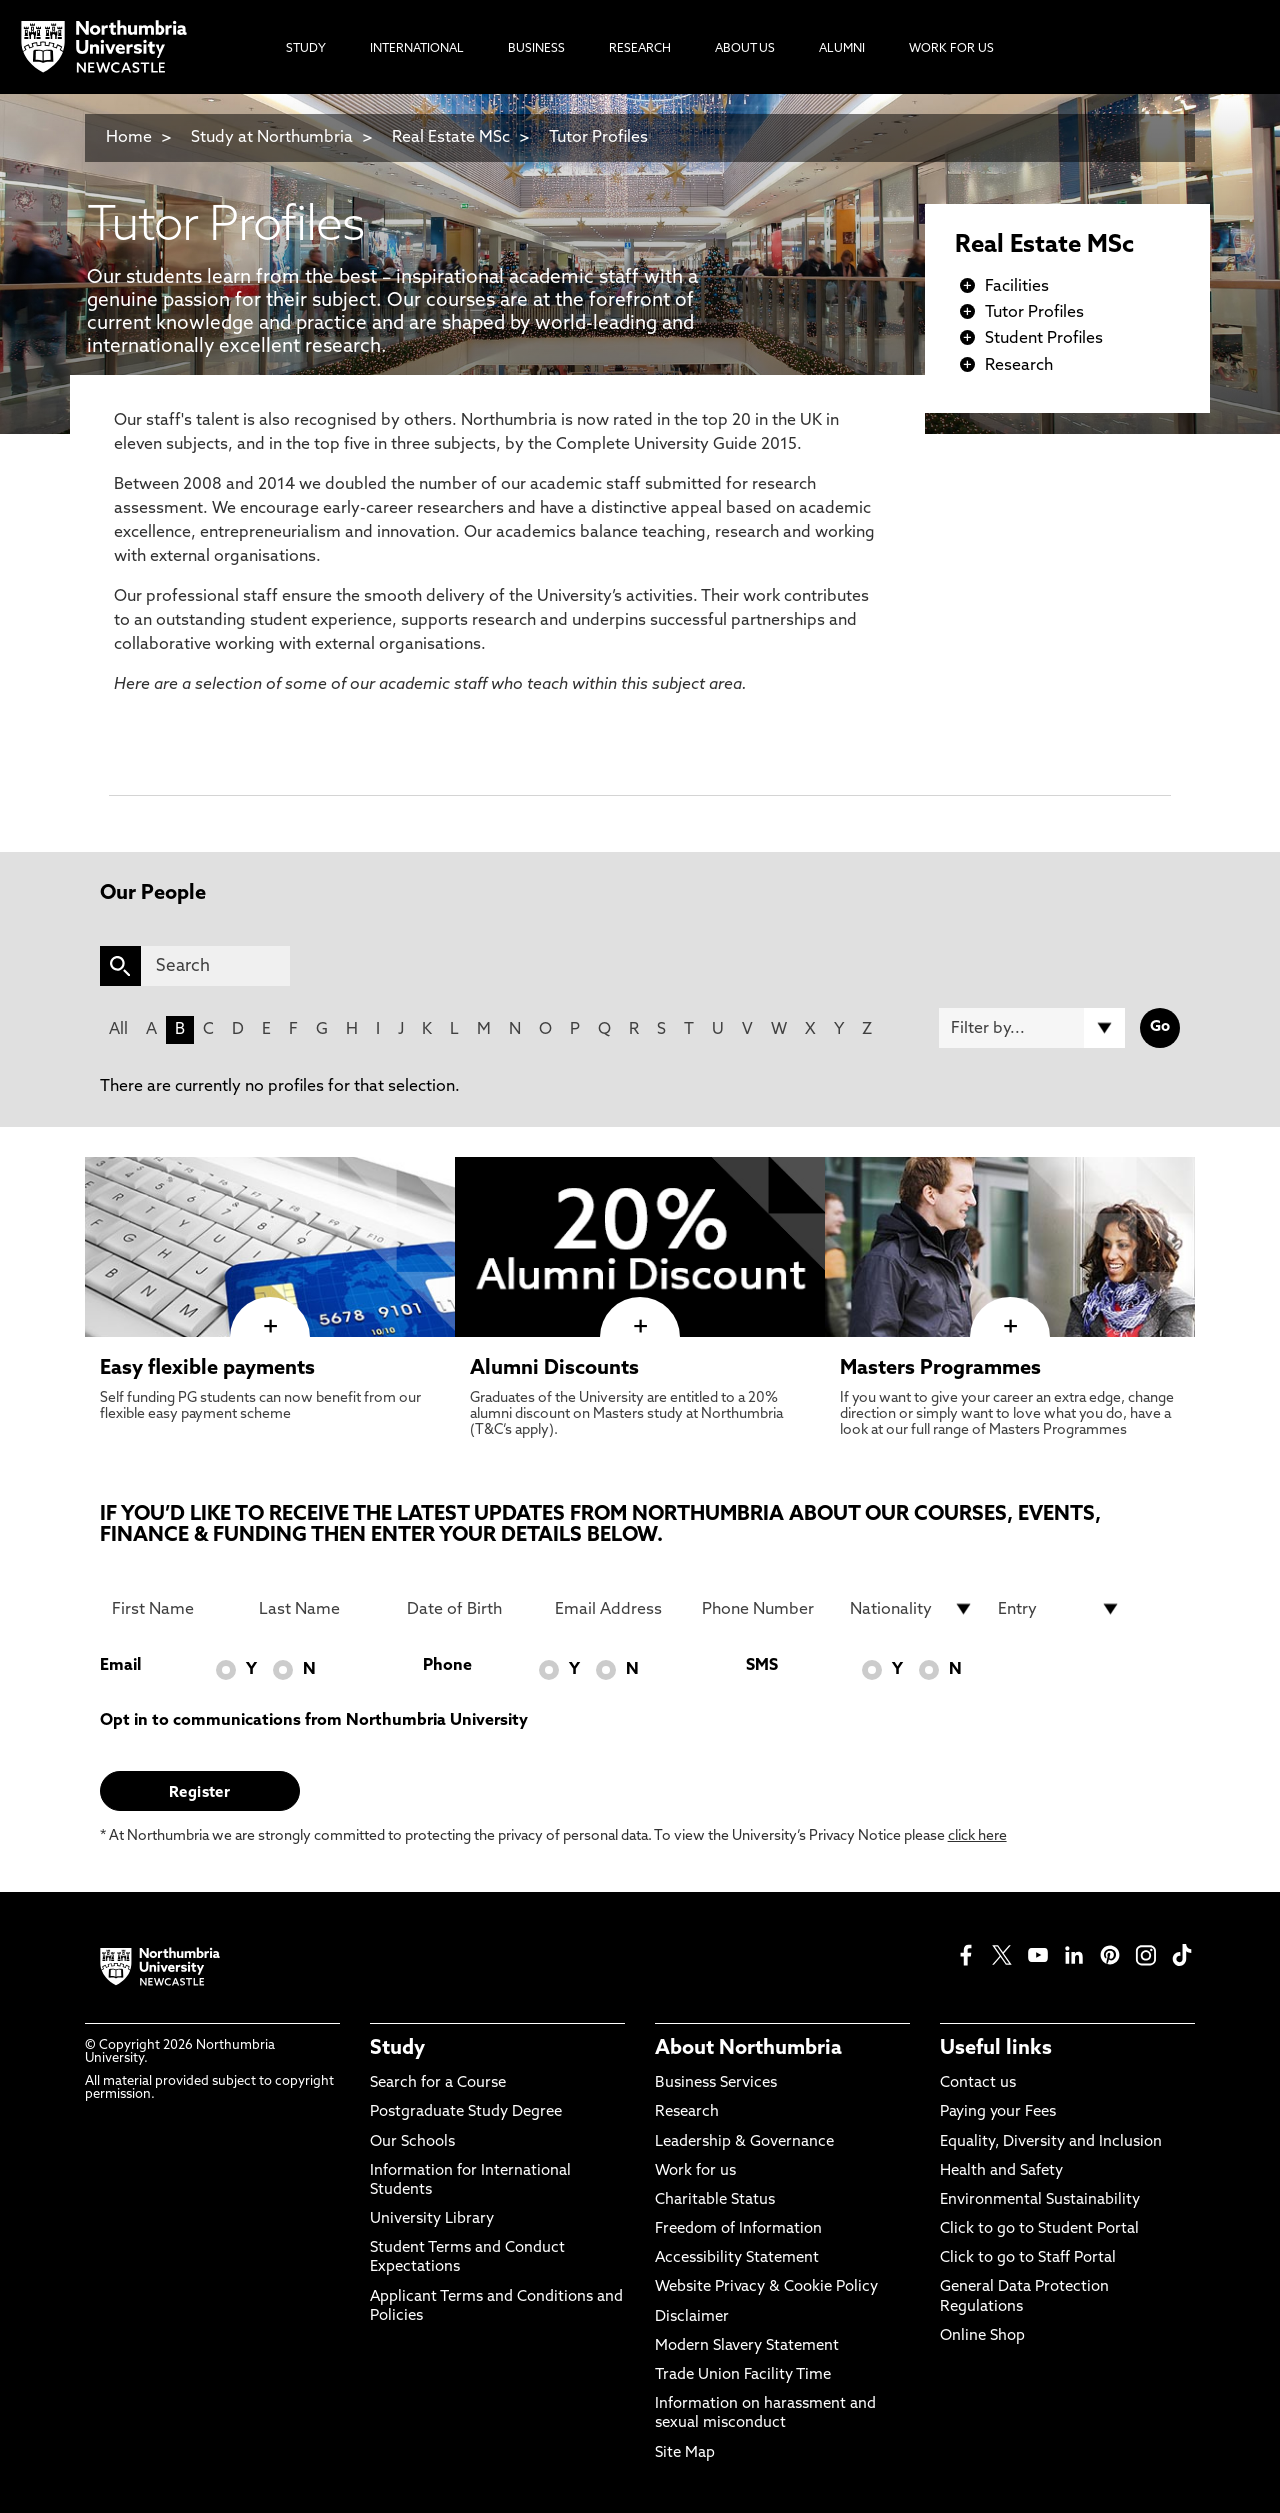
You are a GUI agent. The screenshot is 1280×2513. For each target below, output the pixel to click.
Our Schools (412, 2142)
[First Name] (174, 1609)
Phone (447, 1666)
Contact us (978, 2083)
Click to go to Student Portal (1039, 2229)
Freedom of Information (738, 2229)
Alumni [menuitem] (842, 49)
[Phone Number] (764, 1609)
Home (129, 138)
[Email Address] (617, 1609)
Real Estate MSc (451, 138)
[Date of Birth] (469, 1609)
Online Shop (982, 2336)
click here (977, 1836)
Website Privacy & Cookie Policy (766, 2287)
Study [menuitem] (306, 49)
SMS (762, 1666)
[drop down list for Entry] (1060, 1609)
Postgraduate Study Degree (466, 2112)
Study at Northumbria (272, 138)
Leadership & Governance (744, 2142)
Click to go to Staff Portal (1028, 2258)
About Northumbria (748, 2049)
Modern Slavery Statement (747, 2346)
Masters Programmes (940, 1369)
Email (120, 1666)
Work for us (695, 2171)
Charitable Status (715, 2200)
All (118, 1030)
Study (397, 2049)
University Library (432, 2219)
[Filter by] (1032, 1028)
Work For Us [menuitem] (951, 49)
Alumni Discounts (554, 1369)
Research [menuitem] (640, 49)
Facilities (1017, 287)
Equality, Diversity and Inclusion (1051, 2142)
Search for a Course (438, 2083)
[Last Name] (321, 1609)
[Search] (215, 966)
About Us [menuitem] (745, 49)
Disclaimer (692, 2317)
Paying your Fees (998, 2112)
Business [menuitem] (536, 49)
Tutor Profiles (598, 138)
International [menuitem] (417, 49)
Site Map (685, 2453)
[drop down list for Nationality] (912, 1609)
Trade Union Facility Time (743, 2375)
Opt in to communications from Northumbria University (314, 1721)
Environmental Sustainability (1040, 2200)
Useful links (996, 2049)
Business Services (716, 2083)
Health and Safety (1001, 2171)
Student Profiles (1044, 339)
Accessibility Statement (737, 2258)
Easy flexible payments (207, 1369)
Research (1019, 366)
